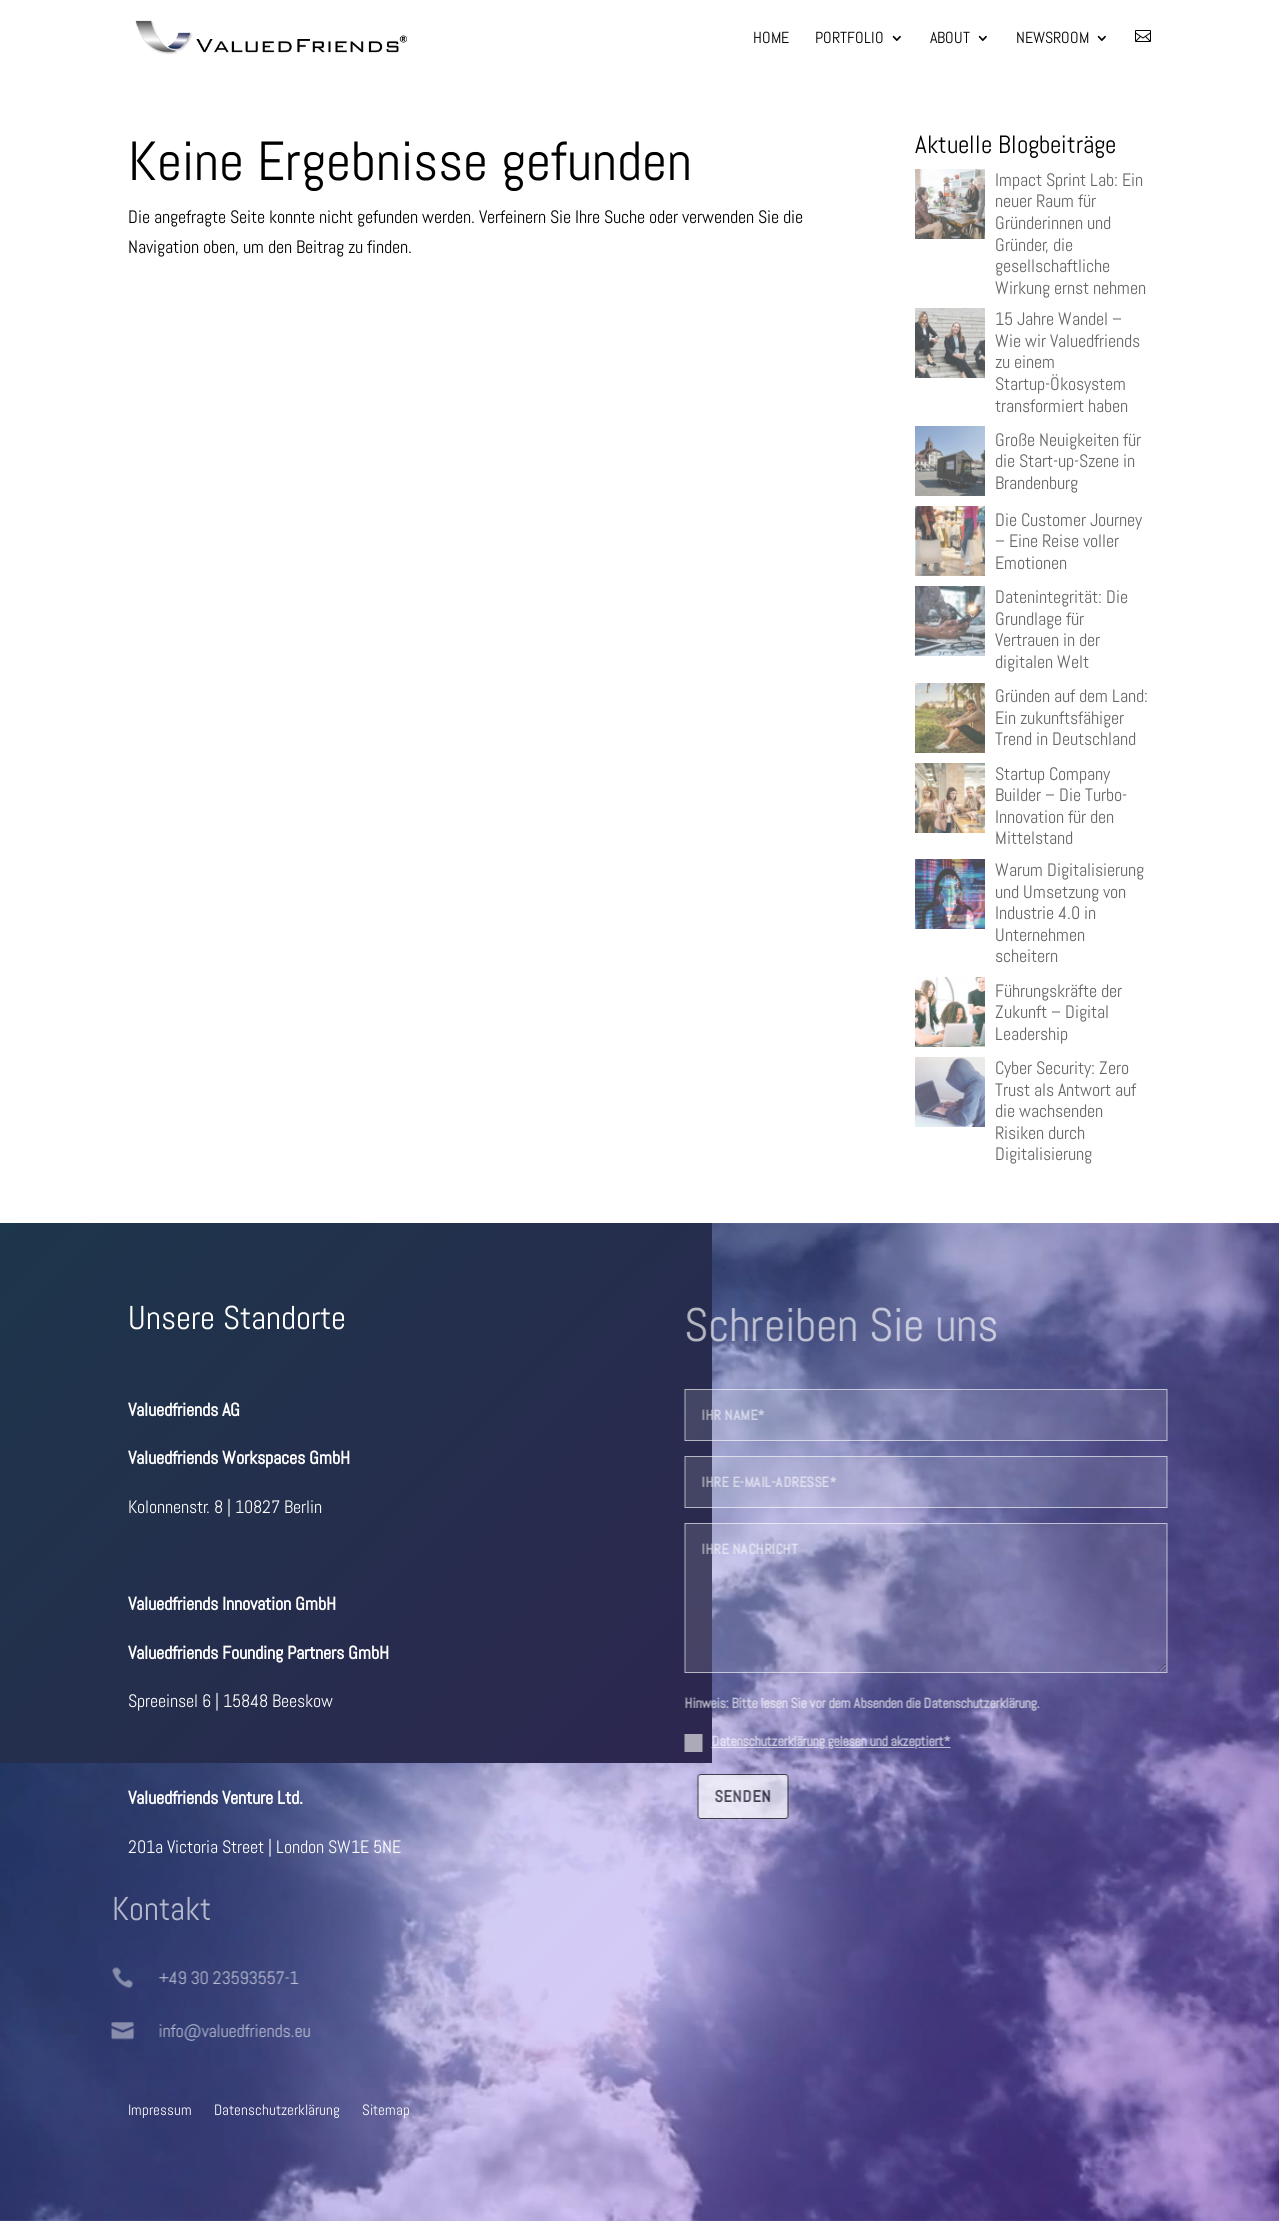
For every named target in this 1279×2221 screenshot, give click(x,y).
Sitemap (386, 2108)
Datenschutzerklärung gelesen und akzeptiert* (860, 1741)
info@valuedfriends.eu (205, 2030)
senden (772, 1796)
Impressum (160, 2108)
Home (771, 39)
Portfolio (849, 39)
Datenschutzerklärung (277, 2108)
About (950, 39)
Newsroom (1052, 39)
